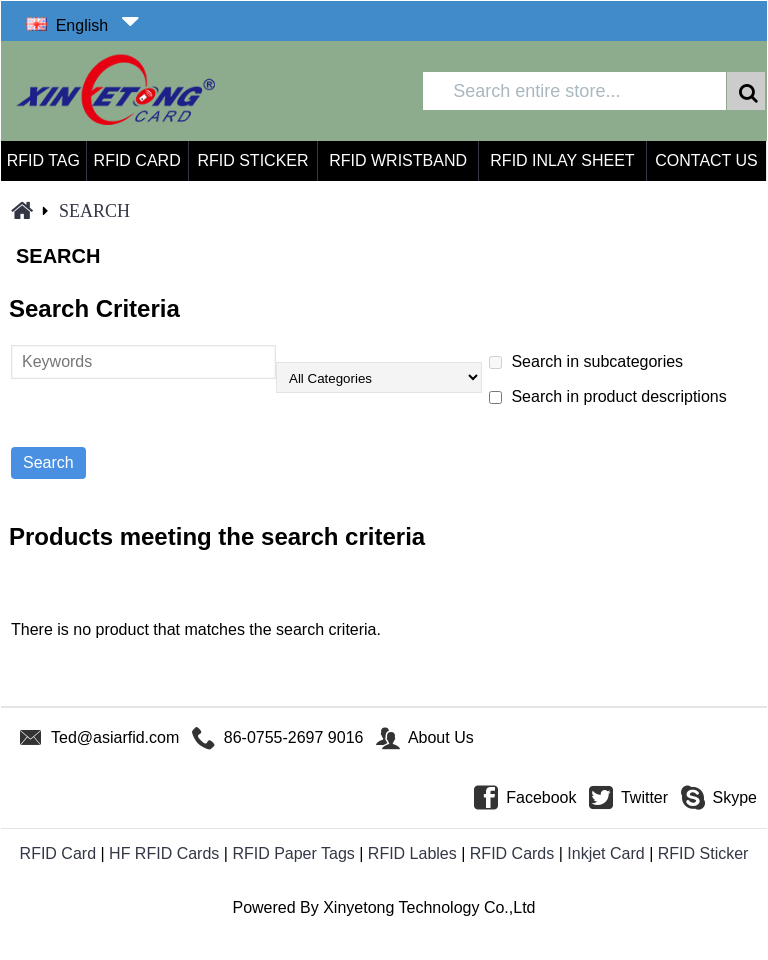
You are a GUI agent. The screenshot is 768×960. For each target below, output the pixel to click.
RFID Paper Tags (293, 853)
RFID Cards (512, 853)
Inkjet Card (605, 853)
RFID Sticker (703, 853)
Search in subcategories (586, 361)
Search (94, 211)
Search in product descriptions (608, 396)
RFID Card (58, 853)
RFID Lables (412, 853)
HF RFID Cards (164, 853)
